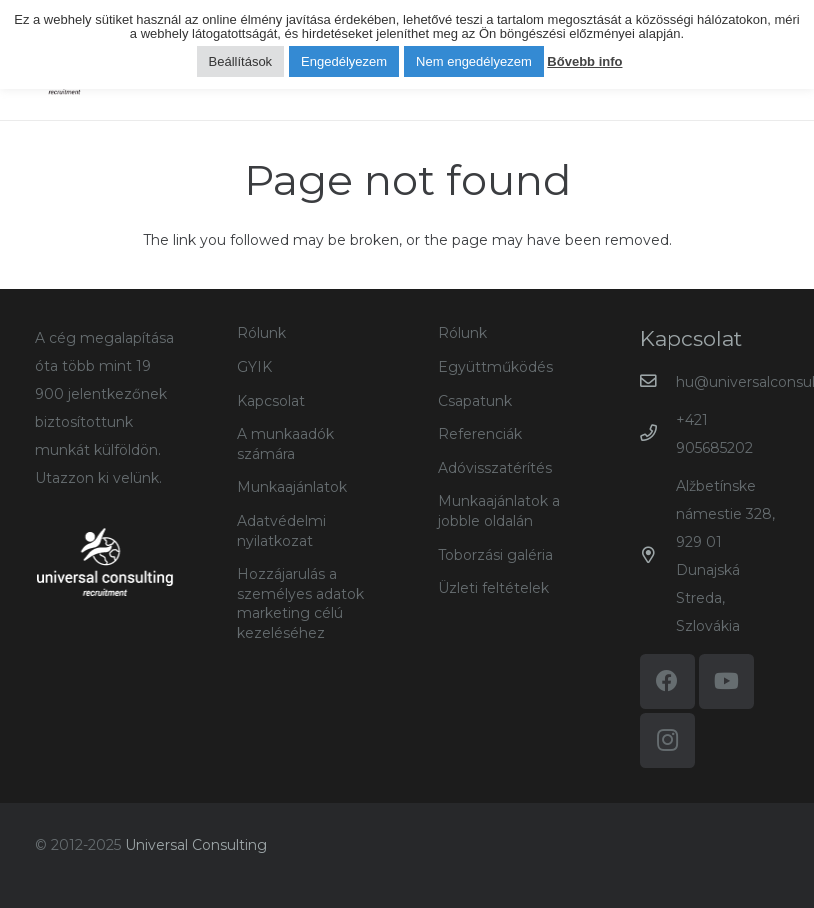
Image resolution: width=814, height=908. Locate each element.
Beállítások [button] (241, 61)
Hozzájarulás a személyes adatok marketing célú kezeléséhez (300, 603)
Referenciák (480, 434)
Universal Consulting (196, 845)
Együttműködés (495, 367)
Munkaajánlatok (292, 487)
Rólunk (261, 333)
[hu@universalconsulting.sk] (658, 381)
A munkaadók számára (285, 444)
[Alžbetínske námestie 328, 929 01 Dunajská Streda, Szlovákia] (658, 555)
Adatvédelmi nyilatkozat (281, 531)
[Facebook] (667, 681)
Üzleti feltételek (493, 588)
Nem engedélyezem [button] (474, 61)
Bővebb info (584, 61)
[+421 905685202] (658, 433)
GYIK (254, 367)
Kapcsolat (271, 401)
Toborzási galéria (495, 555)
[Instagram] (667, 740)
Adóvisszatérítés (495, 468)
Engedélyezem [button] (344, 61)
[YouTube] (726, 681)
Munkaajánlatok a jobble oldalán (499, 511)
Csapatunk (475, 401)
